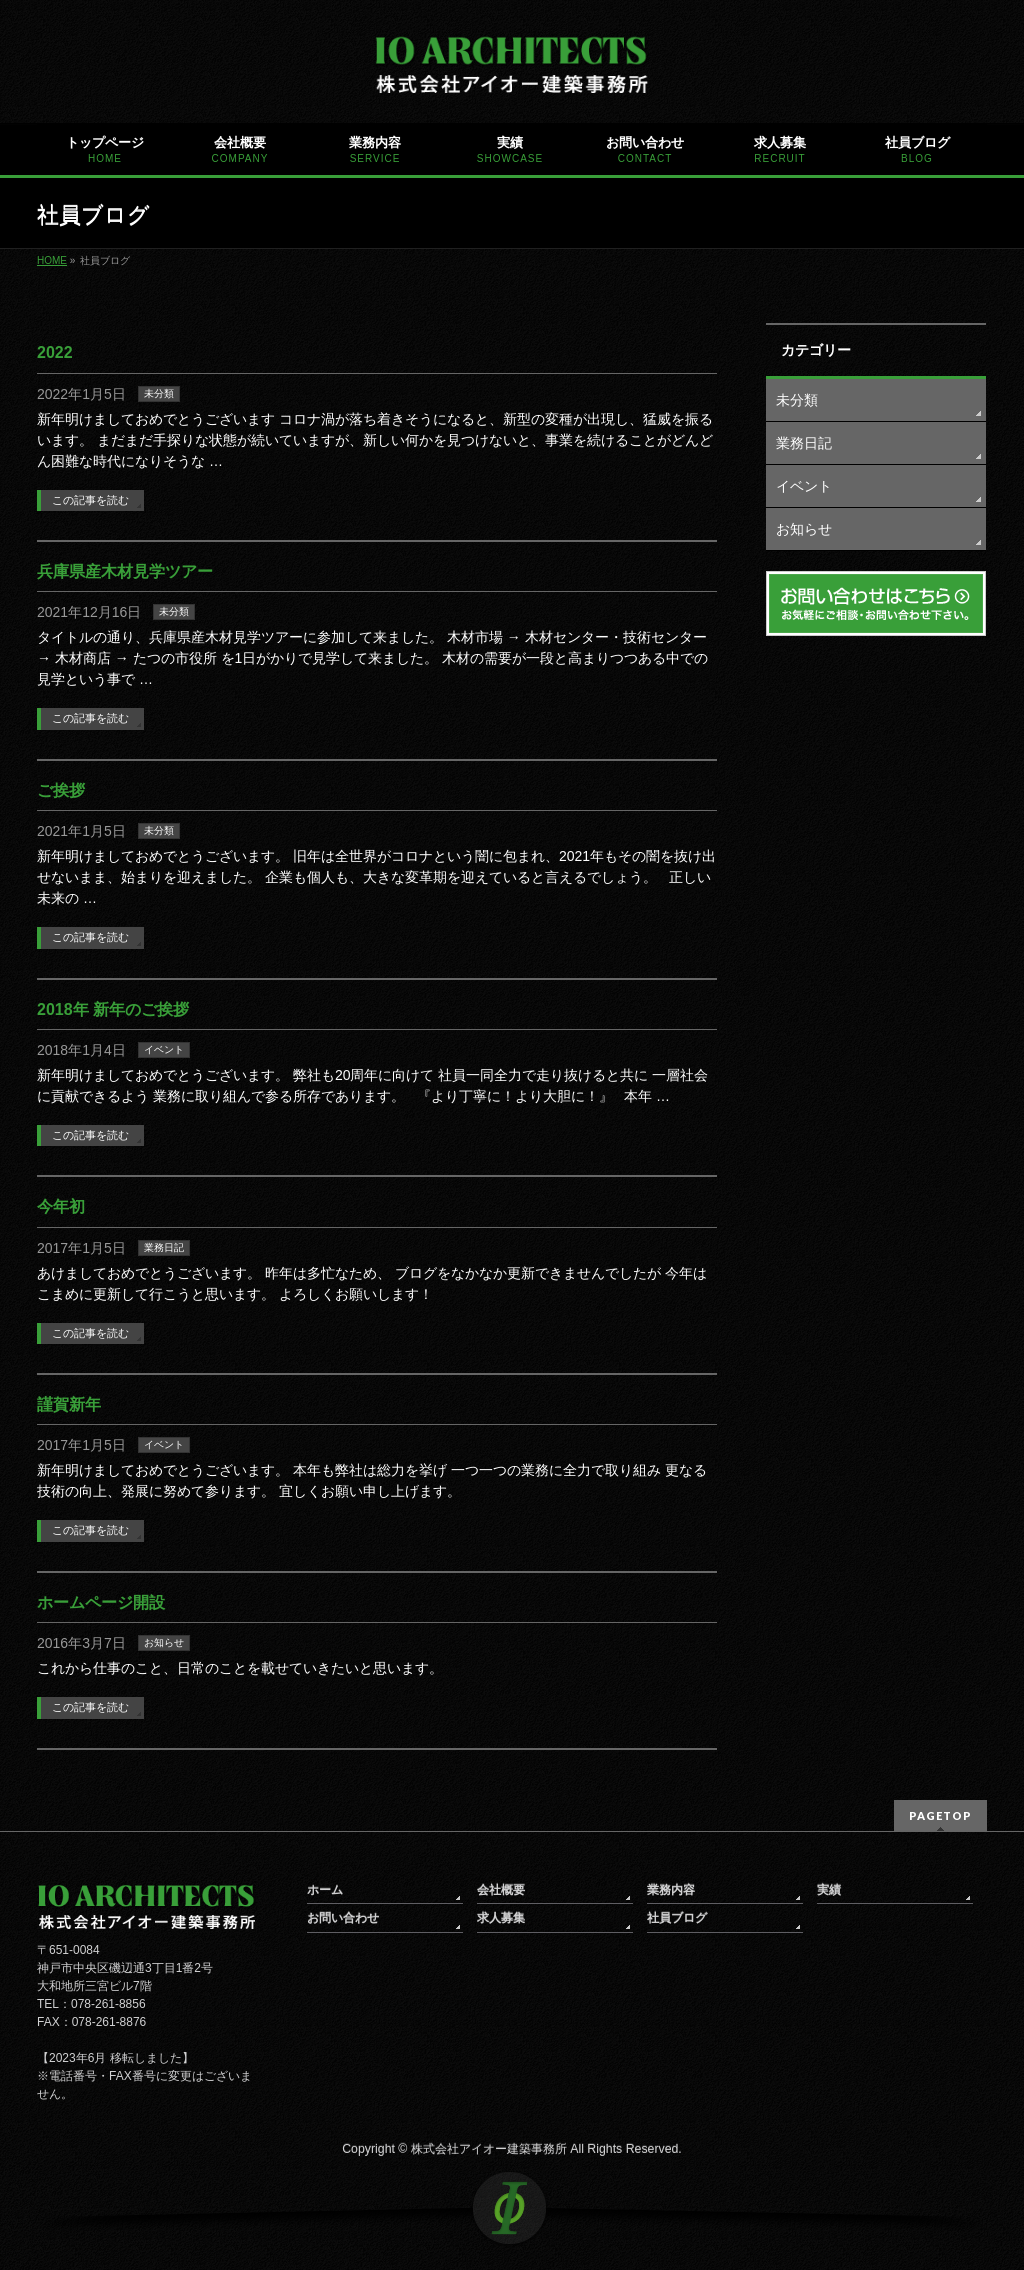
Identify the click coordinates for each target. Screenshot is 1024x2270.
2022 (55, 352)
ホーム (325, 1890)
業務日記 (164, 1247)
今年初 (61, 1206)
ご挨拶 (61, 790)
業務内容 (671, 1890)
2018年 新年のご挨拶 (113, 1009)
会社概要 (501, 1890)
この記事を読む (90, 500)
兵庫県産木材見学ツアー (125, 571)
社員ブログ (677, 1918)
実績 (829, 1890)
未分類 (159, 393)
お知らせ (164, 1642)
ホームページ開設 (101, 1602)
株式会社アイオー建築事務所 (489, 2149)
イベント (164, 1049)
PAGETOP (940, 1815)
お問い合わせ (343, 1918)
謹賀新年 (69, 1404)
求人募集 (501, 1918)
